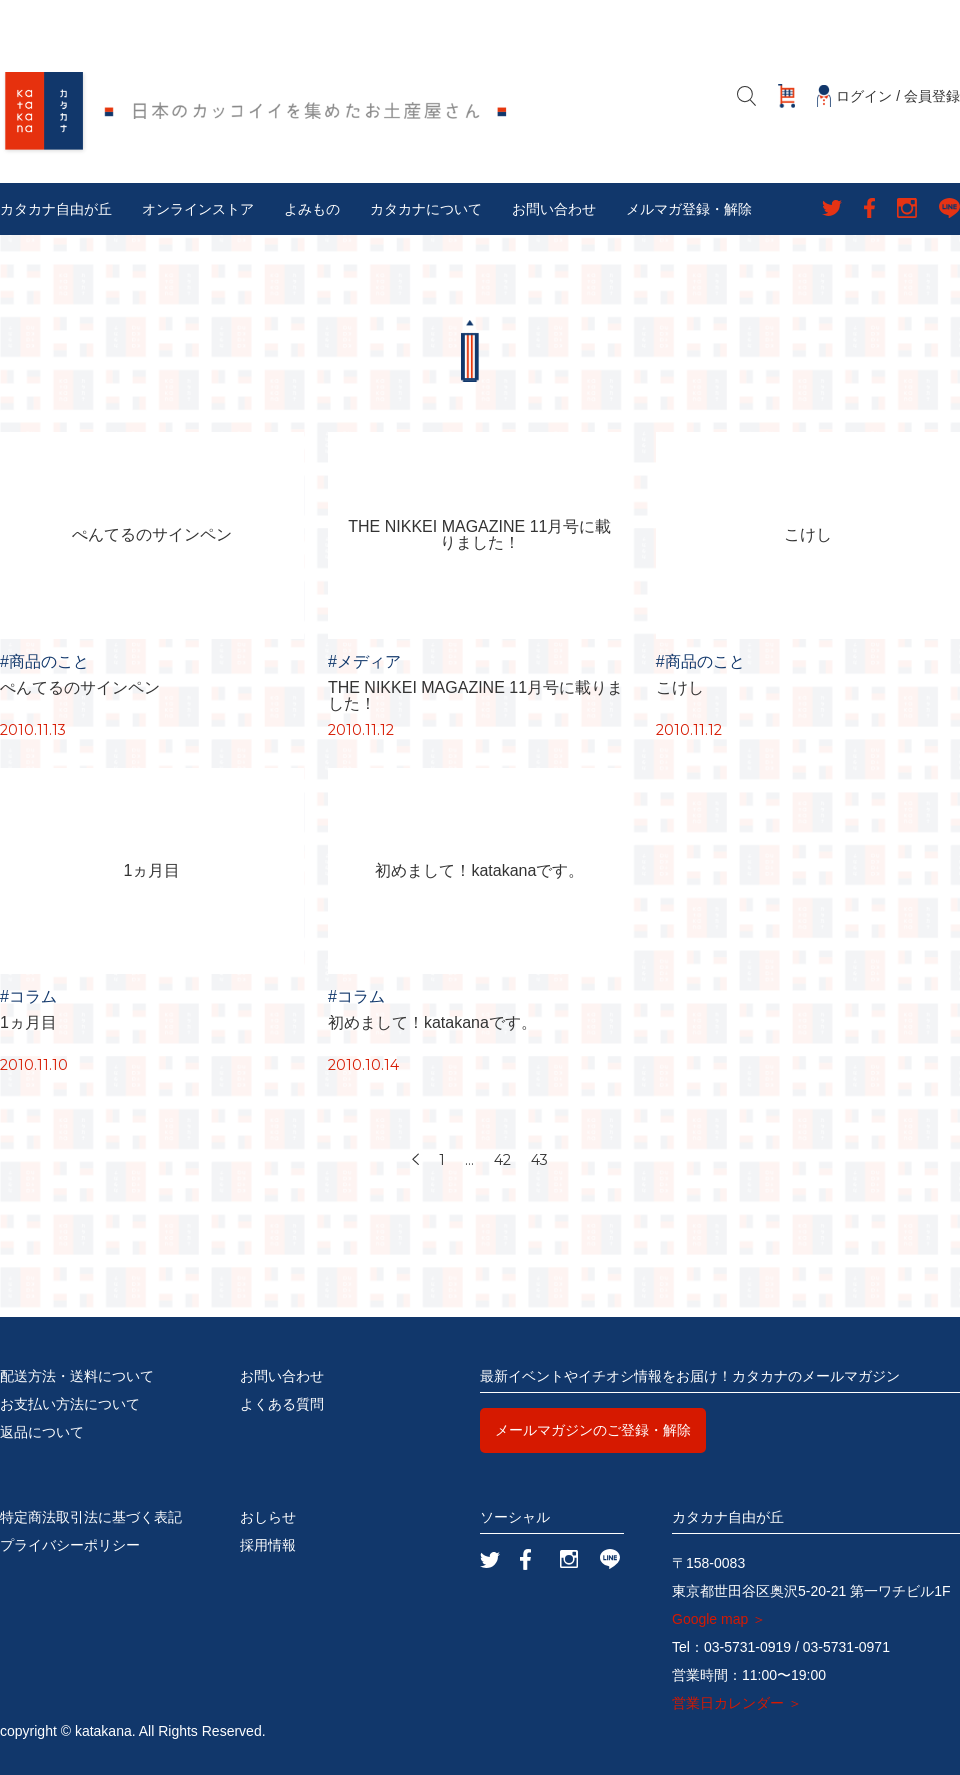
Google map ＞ (719, 1619)
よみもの (312, 209)
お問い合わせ (554, 209)
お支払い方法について (70, 1404)
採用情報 (268, 1545)
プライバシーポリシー (70, 1545)
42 (502, 1160)
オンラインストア (198, 209)
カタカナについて (426, 209)
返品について (42, 1432)
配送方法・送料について (77, 1376)
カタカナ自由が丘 (56, 209)
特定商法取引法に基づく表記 (91, 1517)
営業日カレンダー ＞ (737, 1703)
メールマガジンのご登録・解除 (593, 1430)
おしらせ (268, 1517)
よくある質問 (282, 1404)
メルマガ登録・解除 (689, 209)
